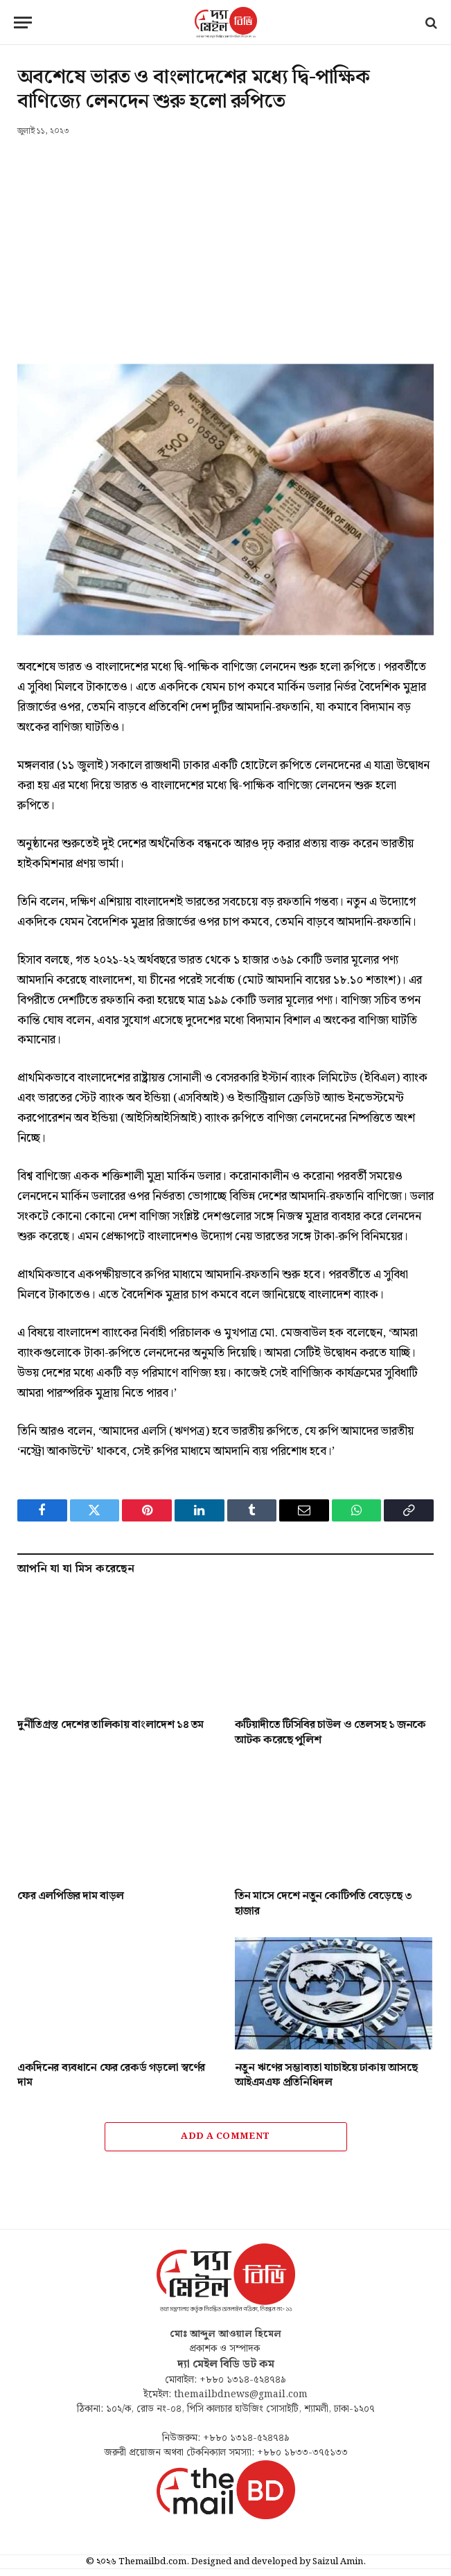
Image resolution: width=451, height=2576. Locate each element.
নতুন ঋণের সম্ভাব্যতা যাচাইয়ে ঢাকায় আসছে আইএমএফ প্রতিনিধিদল (326, 2076)
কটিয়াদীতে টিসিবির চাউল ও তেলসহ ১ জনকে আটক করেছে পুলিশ (330, 1733)
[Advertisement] (225, 242)
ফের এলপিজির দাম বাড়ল (70, 1896)
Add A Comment (225, 2136)
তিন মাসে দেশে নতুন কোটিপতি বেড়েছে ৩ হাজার (323, 1904)
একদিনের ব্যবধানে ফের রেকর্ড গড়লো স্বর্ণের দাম (111, 2076)
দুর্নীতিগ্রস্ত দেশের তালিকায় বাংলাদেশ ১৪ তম (110, 1725)
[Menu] (23, 22)
